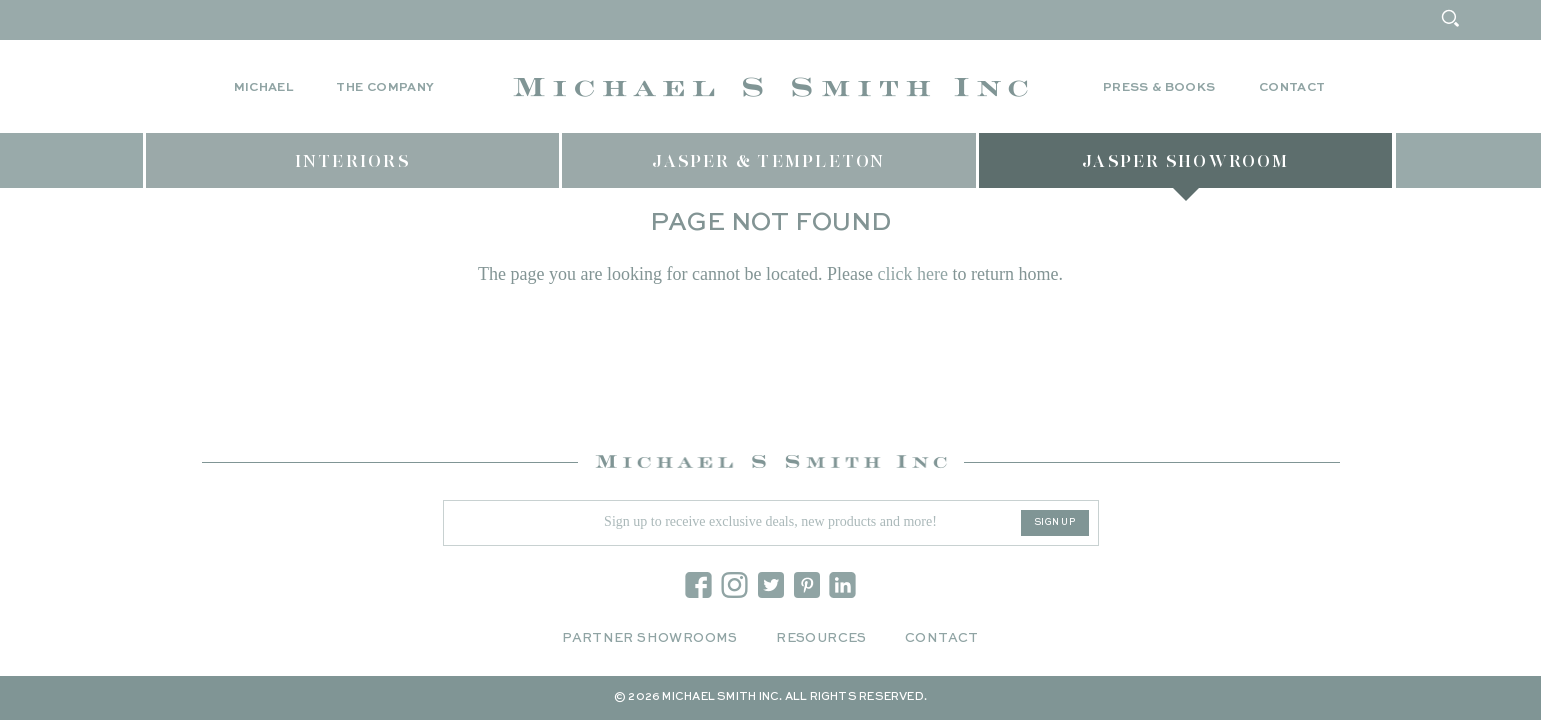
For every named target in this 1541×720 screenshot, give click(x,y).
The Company (385, 88)
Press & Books (1159, 88)
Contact (1292, 88)
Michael (264, 88)
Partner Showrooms (650, 638)
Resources (821, 638)
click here (912, 274)
